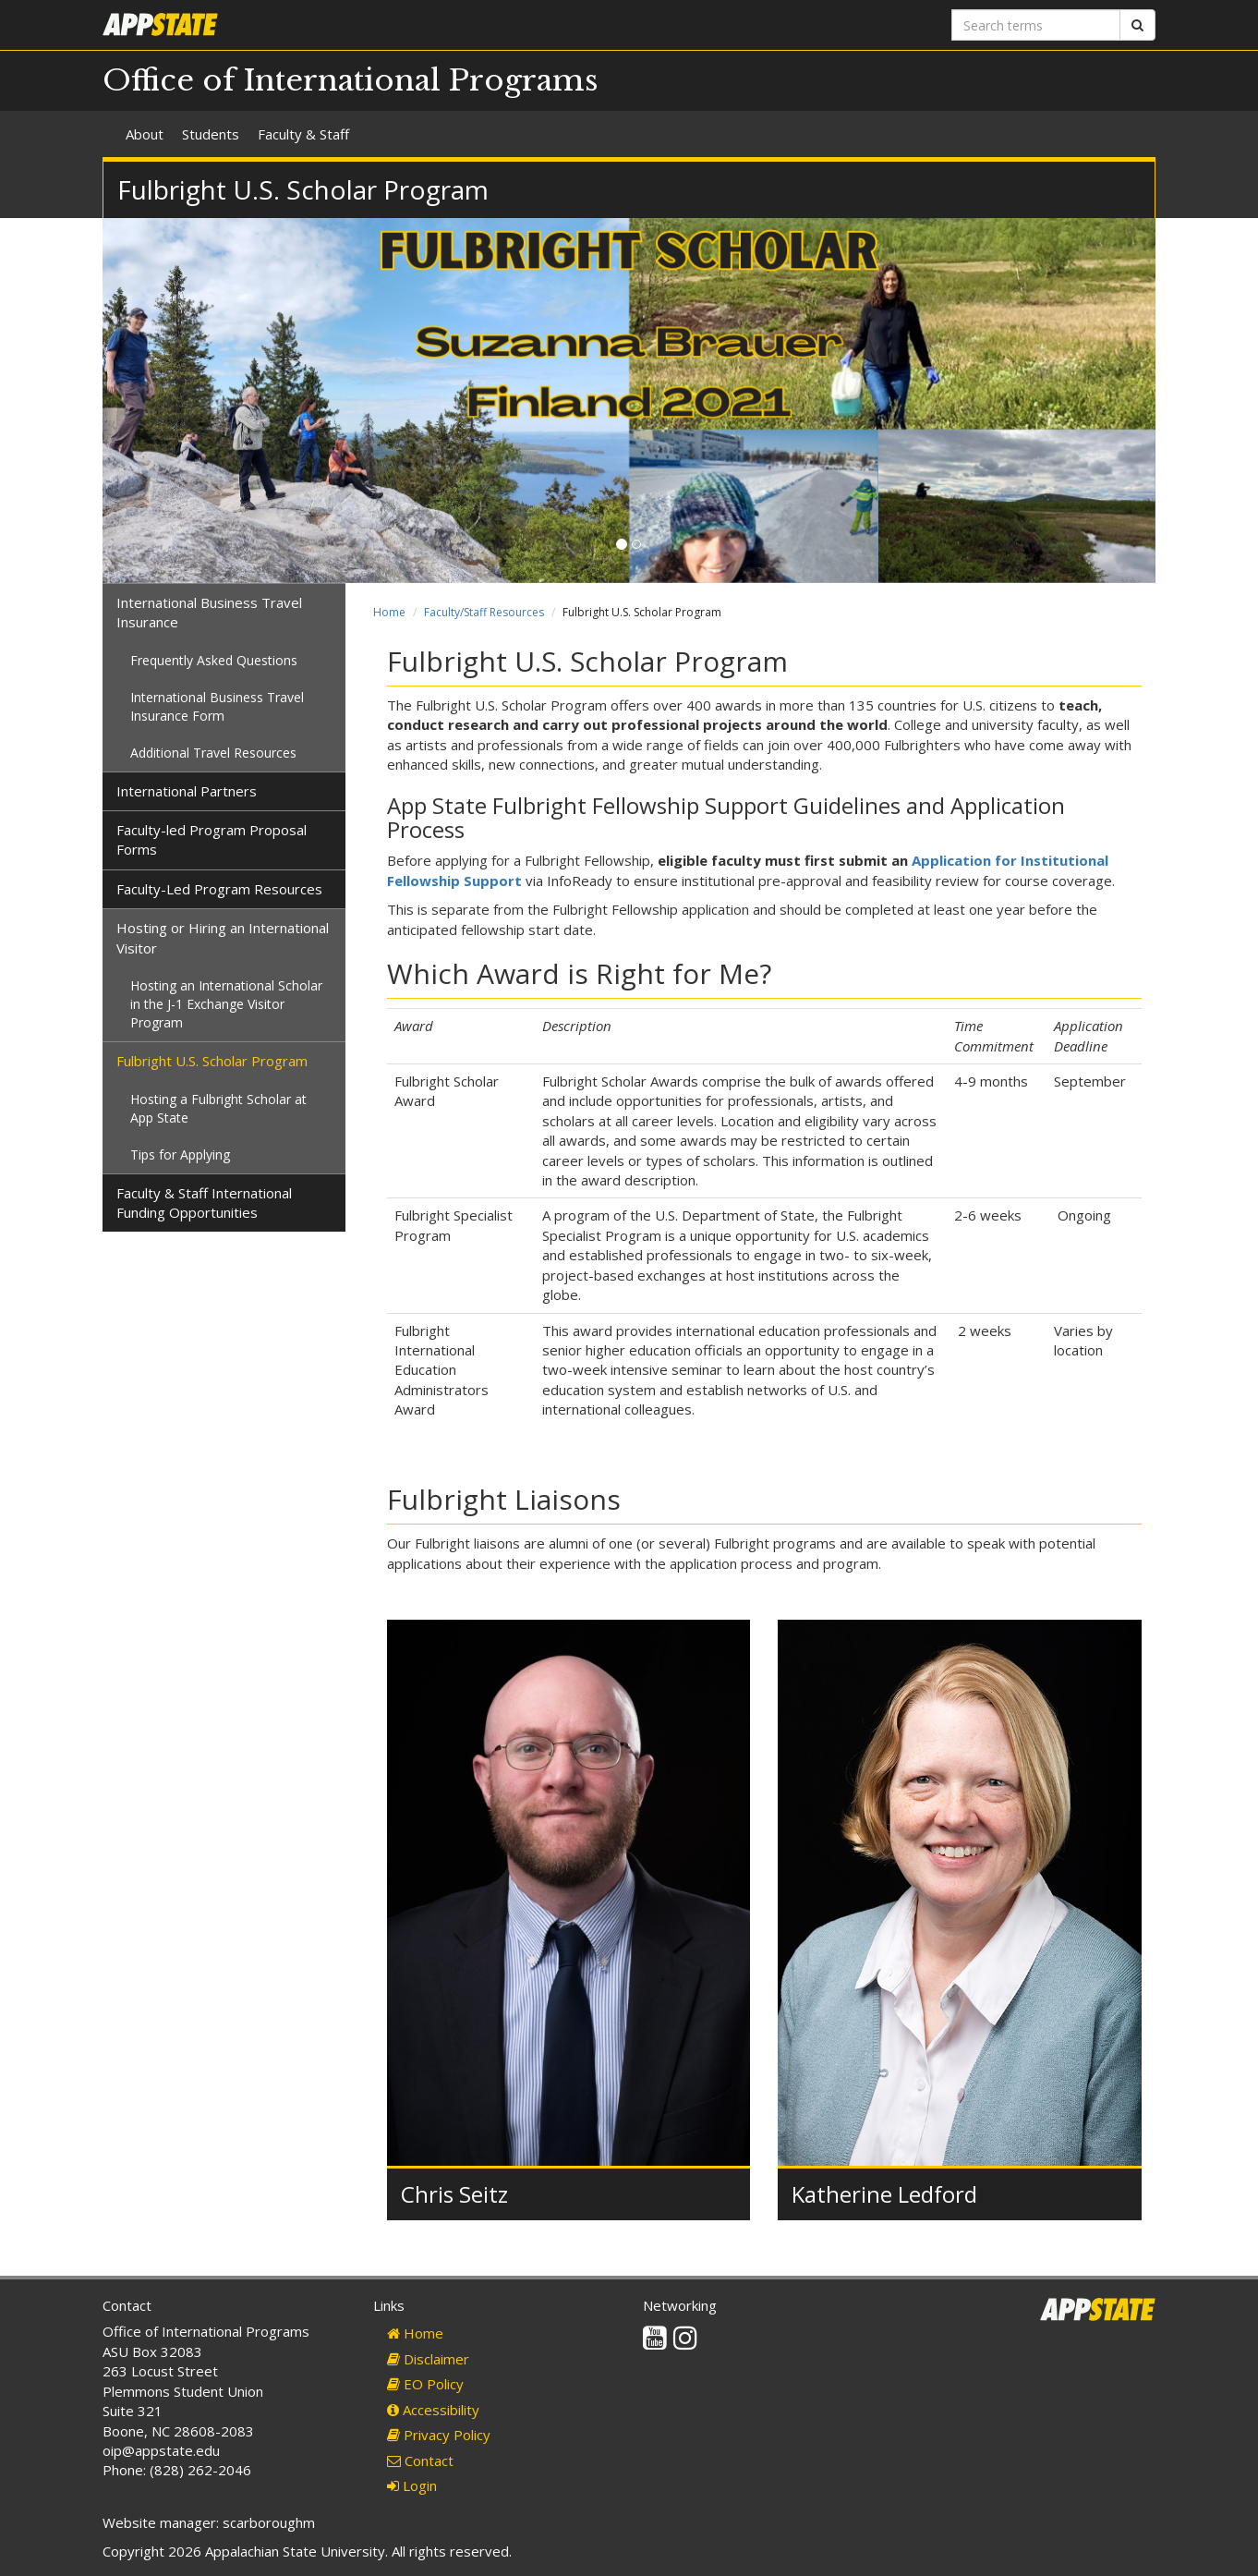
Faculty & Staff (303, 134)
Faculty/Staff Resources (484, 612)
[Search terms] (1035, 25)
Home (389, 612)
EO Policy (425, 2384)
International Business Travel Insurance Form (217, 706)
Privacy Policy (438, 2434)
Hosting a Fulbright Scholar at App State (218, 1108)
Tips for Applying (180, 1154)
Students (210, 134)
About (144, 134)
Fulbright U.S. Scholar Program (212, 1060)
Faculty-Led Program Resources (219, 889)
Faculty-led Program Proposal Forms (211, 839)
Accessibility (433, 2409)
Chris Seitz (454, 2194)
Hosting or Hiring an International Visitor (222, 937)
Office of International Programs (351, 80)
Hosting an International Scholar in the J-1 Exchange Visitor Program (226, 1004)
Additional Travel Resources (213, 752)
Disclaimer (428, 2359)
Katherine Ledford (884, 2194)
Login (412, 2485)
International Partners (186, 791)
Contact (420, 2460)
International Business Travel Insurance (209, 612)
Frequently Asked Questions (213, 660)
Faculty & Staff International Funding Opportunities (204, 1202)
